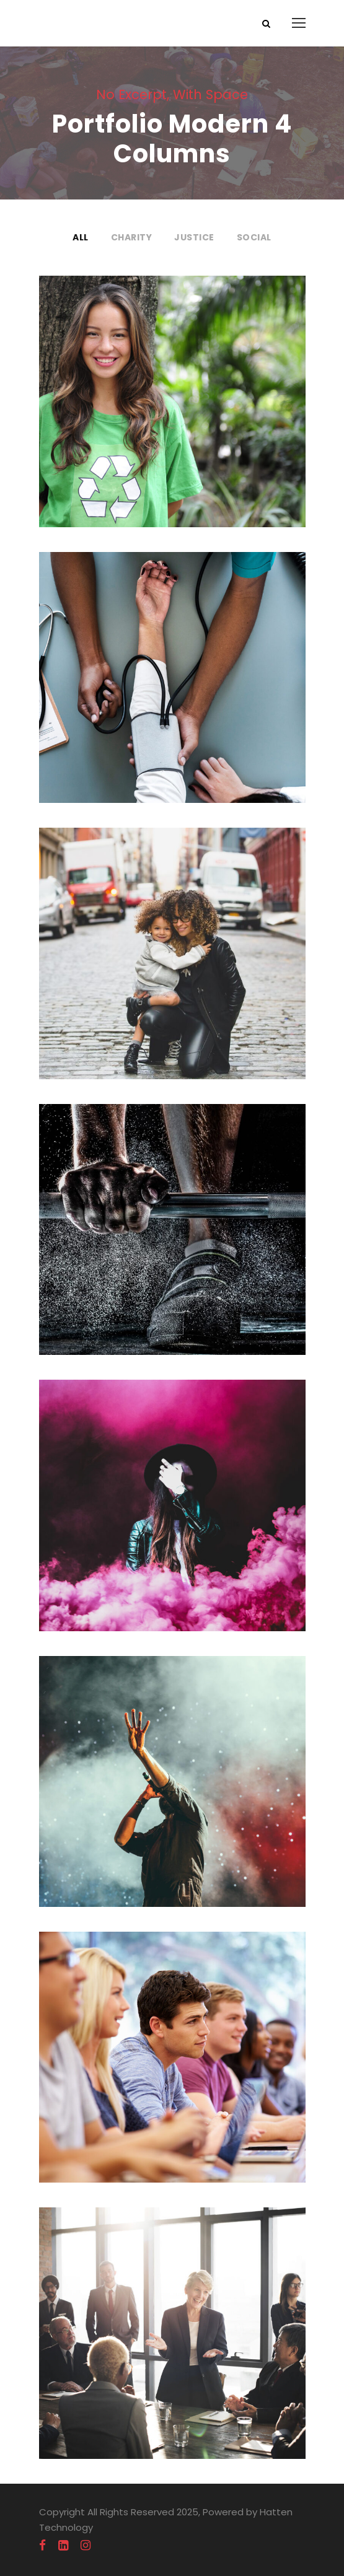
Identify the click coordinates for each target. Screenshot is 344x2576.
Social (254, 237)
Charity (131, 237)
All (81, 237)
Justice (194, 237)
